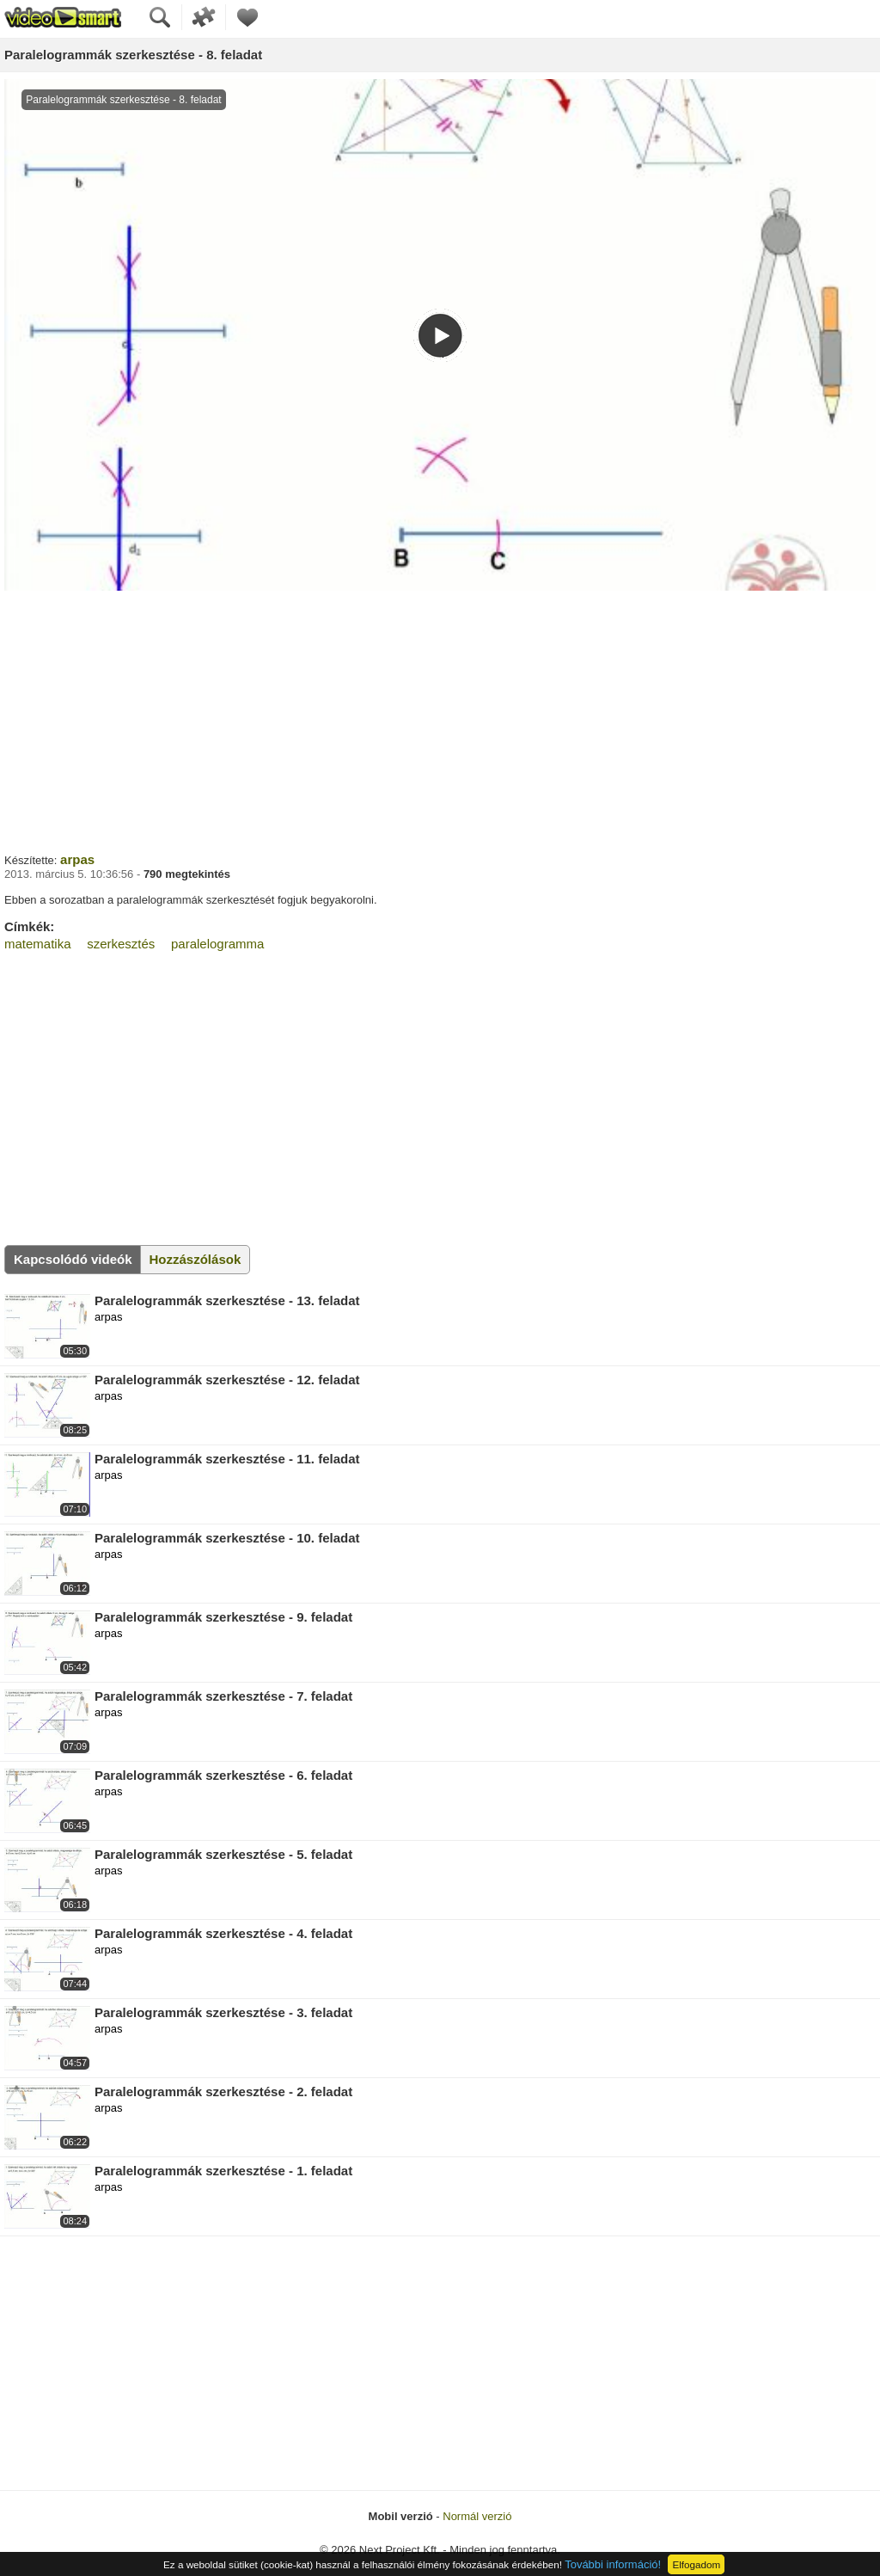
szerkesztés (121, 943)
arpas (77, 859)
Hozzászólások (195, 1259)
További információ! (613, 2564)
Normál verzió (477, 2516)
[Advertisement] (440, 719)
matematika (37, 943)
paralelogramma (217, 943)
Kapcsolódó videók (73, 1259)
